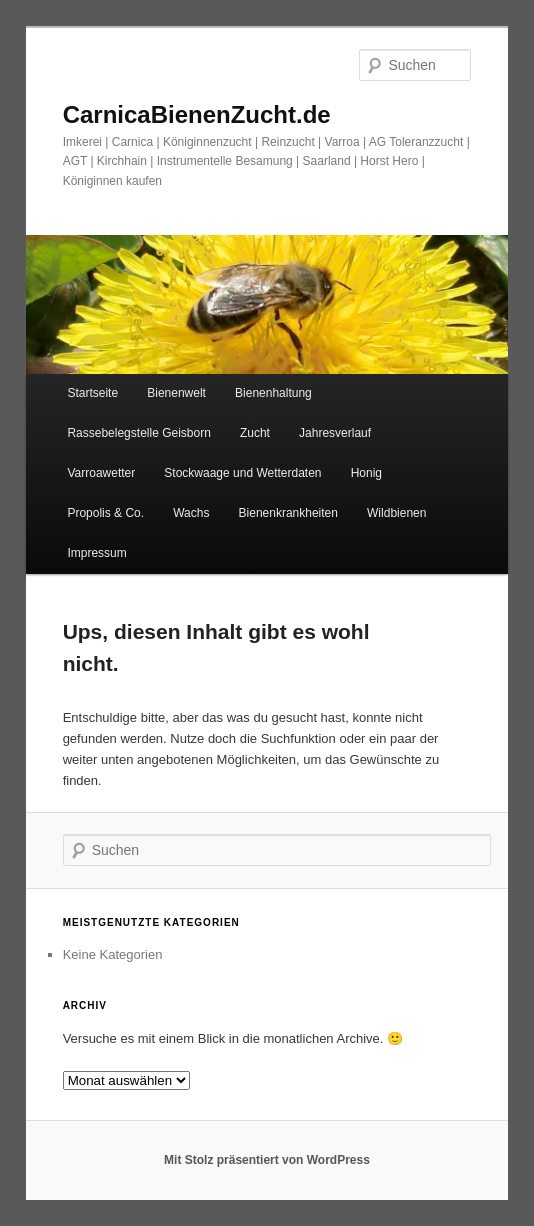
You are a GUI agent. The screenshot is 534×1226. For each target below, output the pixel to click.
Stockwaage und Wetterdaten (242, 473)
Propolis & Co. (105, 513)
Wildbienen (396, 513)
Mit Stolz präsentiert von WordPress (267, 1160)
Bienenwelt (176, 393)
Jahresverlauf (335, 433)
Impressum (96, 553)
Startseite (92, 393)
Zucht (255, 433)
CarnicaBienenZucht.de (197, 114)
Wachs (191, 513)
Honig (366, 473)
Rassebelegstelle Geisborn (138, 433)
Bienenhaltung (273, 393)
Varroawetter (101, 473)
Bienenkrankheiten (288, 513)
